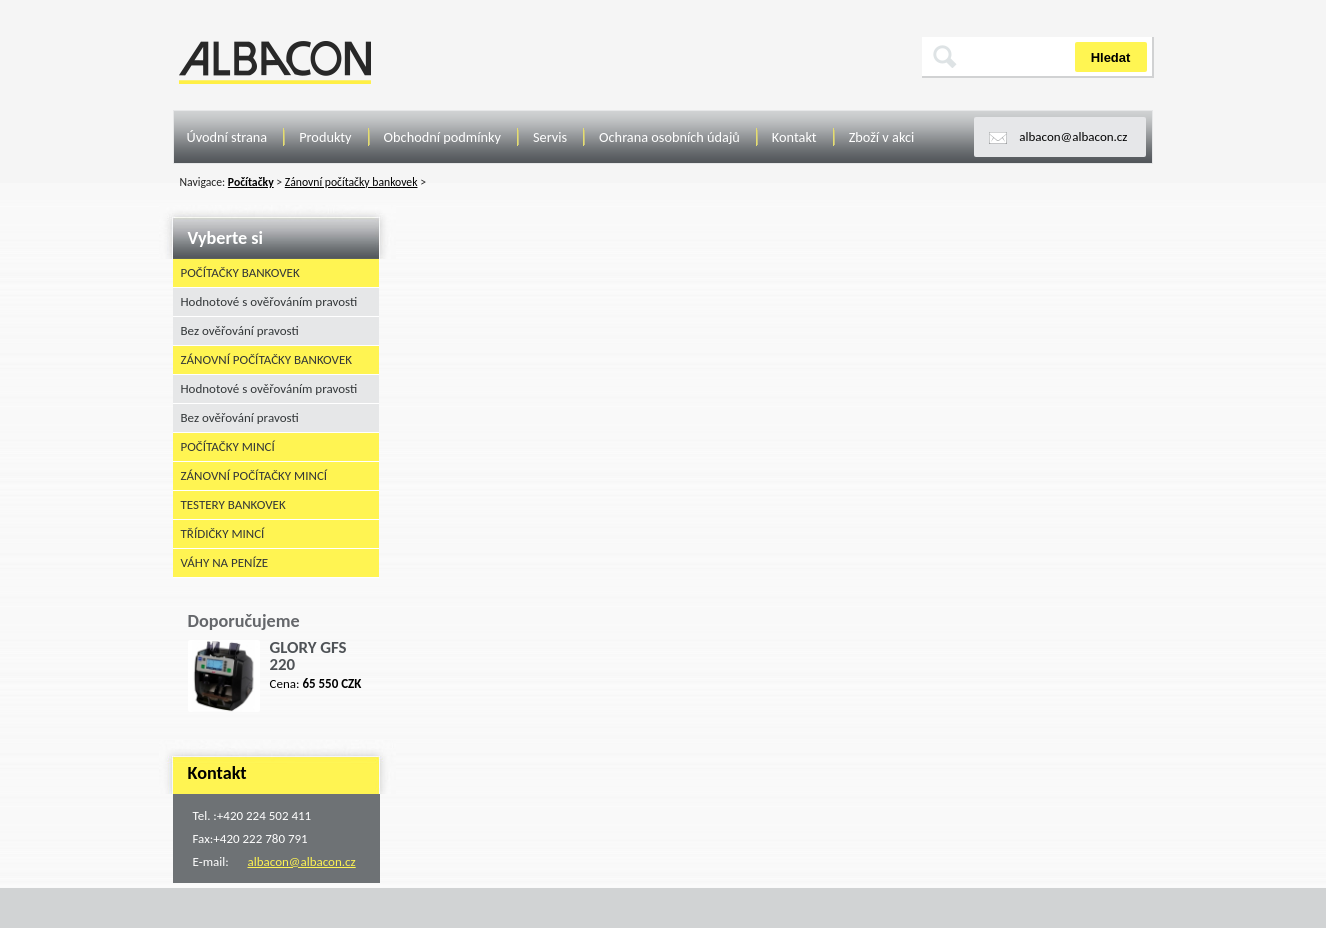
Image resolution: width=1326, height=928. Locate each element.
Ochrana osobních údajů (669, 137)
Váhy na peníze (225, 562)
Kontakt (794, 137)
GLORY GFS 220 (308, 656)
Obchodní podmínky (442, 137)
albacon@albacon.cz (1073, 136)
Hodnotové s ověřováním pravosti (269, 301)
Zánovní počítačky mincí (254, 475)
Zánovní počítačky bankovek (267, 359)
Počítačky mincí (228, 446)
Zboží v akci (882, 137)
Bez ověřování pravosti (240, 330)
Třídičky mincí (223, 533)
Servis (550, 137)
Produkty (325, 137)
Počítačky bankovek (240, 272)
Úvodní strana (227, 137)
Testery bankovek (233, 504)
